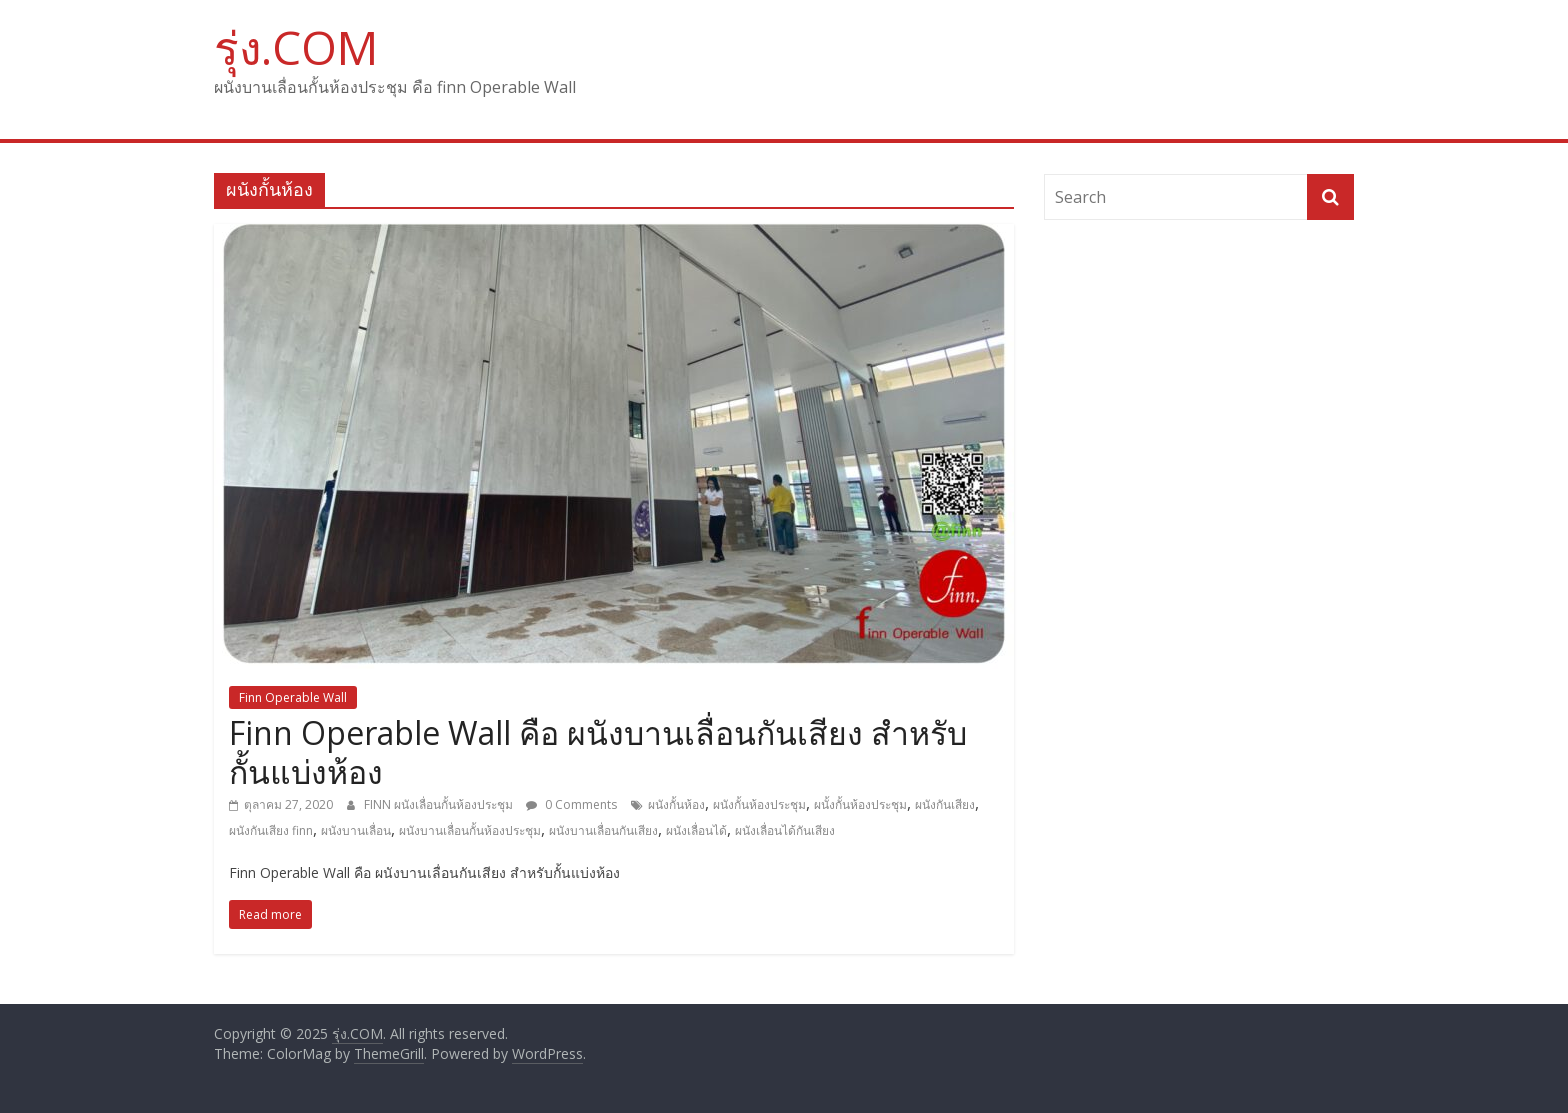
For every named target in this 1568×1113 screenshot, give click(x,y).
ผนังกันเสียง (945, 804)
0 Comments (571, 804)
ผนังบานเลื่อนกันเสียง (603, 830)
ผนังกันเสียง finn (271, 830)
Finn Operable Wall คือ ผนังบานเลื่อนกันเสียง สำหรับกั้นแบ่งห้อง (598, 751)
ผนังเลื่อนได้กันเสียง (785, 830)
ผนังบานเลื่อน (356, 830)
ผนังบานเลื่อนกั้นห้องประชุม (470, 830)
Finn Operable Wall (293, 697)
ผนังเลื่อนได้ (696, 830)
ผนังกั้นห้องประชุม (759, 804)
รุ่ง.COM (296, 47)
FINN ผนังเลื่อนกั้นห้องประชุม (440, 804)
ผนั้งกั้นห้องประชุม (860, 804)
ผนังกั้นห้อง (676, 804)
